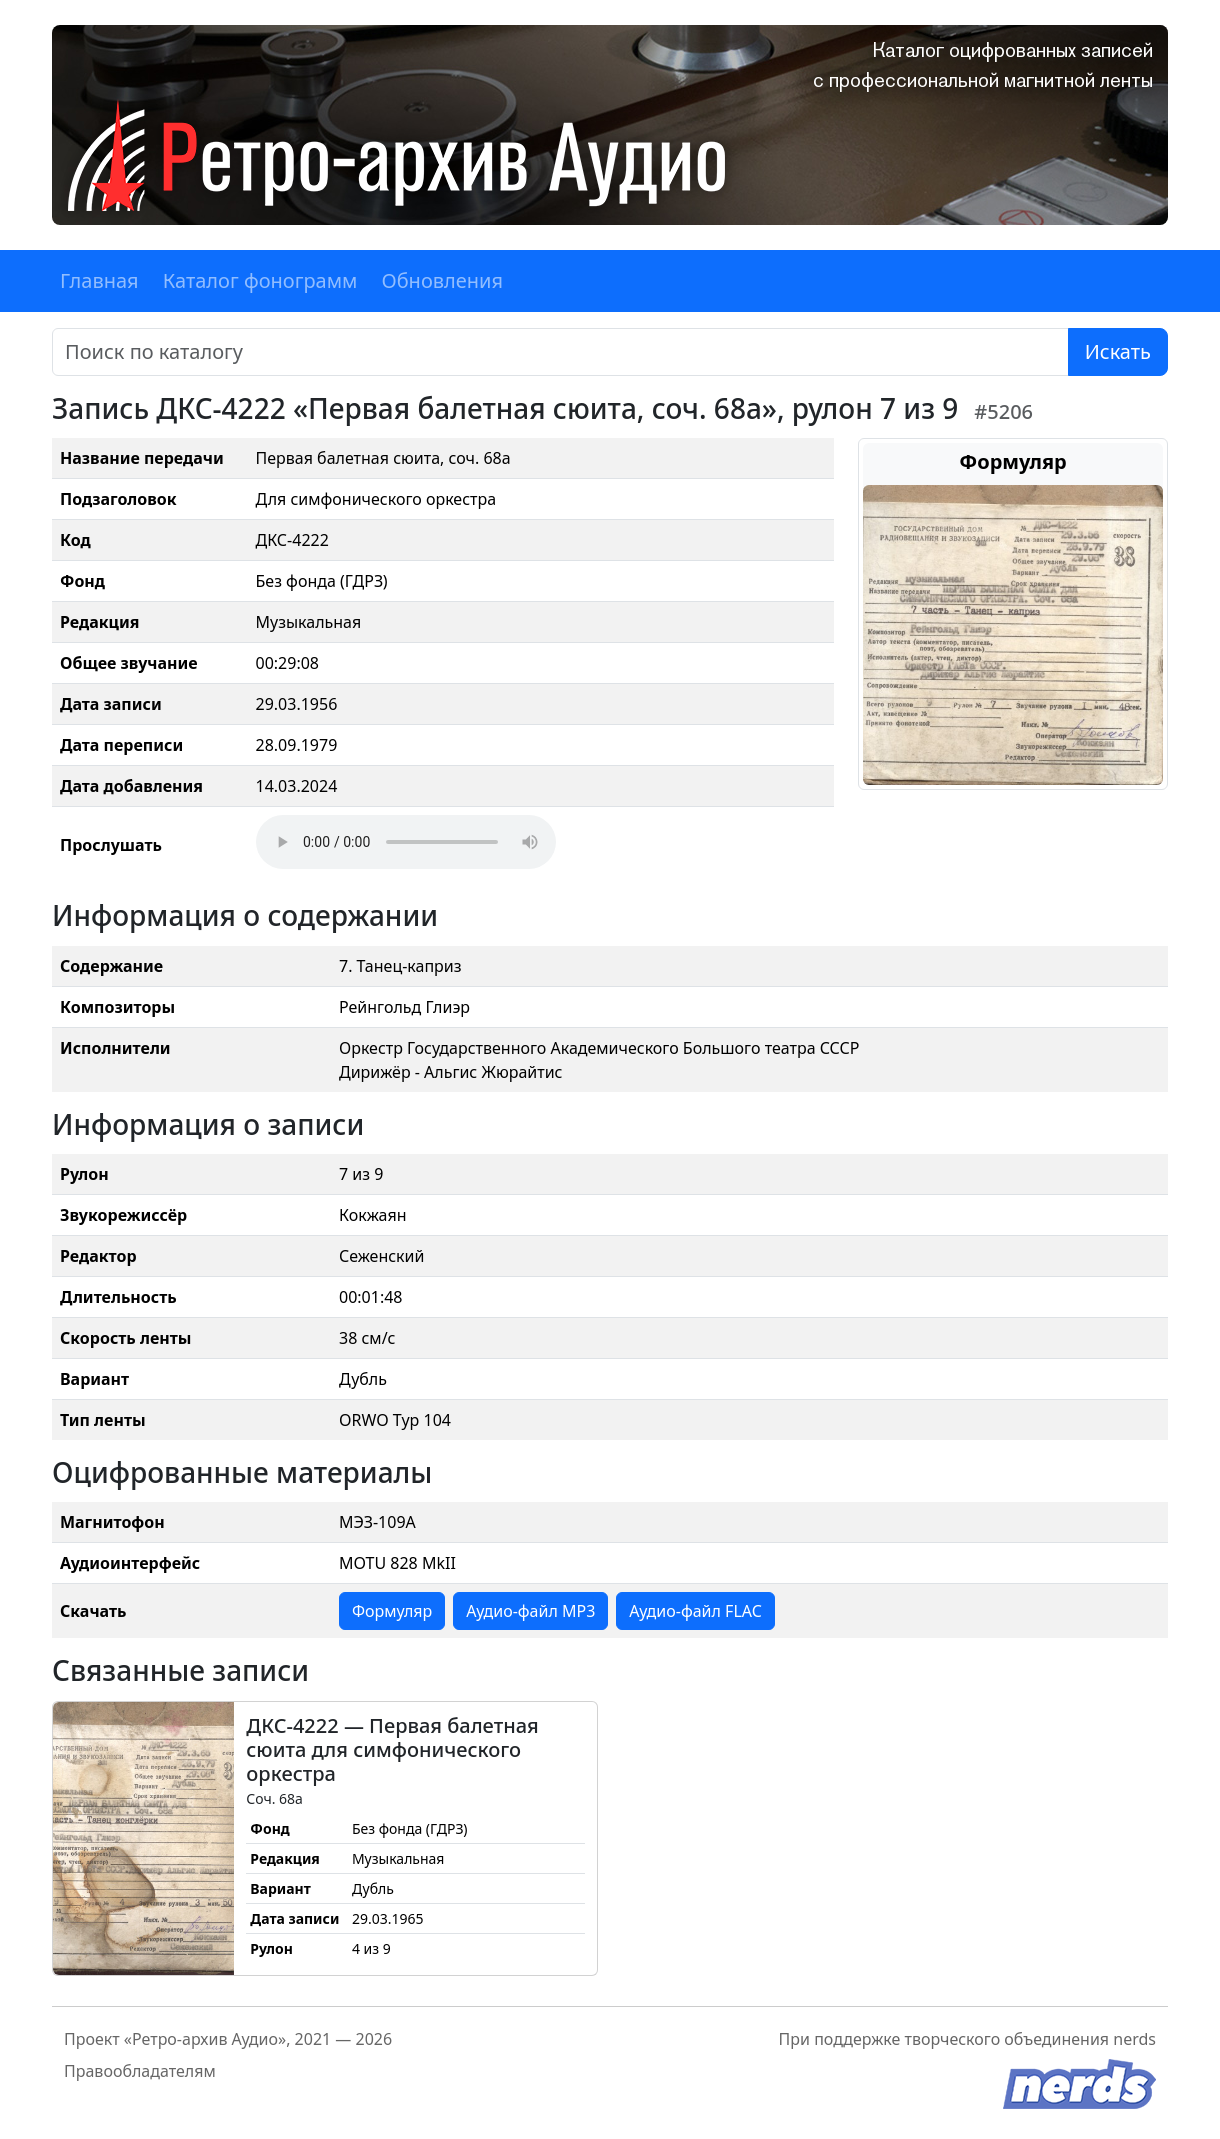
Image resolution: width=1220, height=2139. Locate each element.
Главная (99, 280)
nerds (1134, 2039)
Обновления (442, 280)
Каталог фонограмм (260, 280)
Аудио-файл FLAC (695, 1611)
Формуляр (392, 1611)
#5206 (1003, 411)
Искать (1118, 351)
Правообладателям (140, 2071)
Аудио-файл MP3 (530, 1611)
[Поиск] (560, 352)
